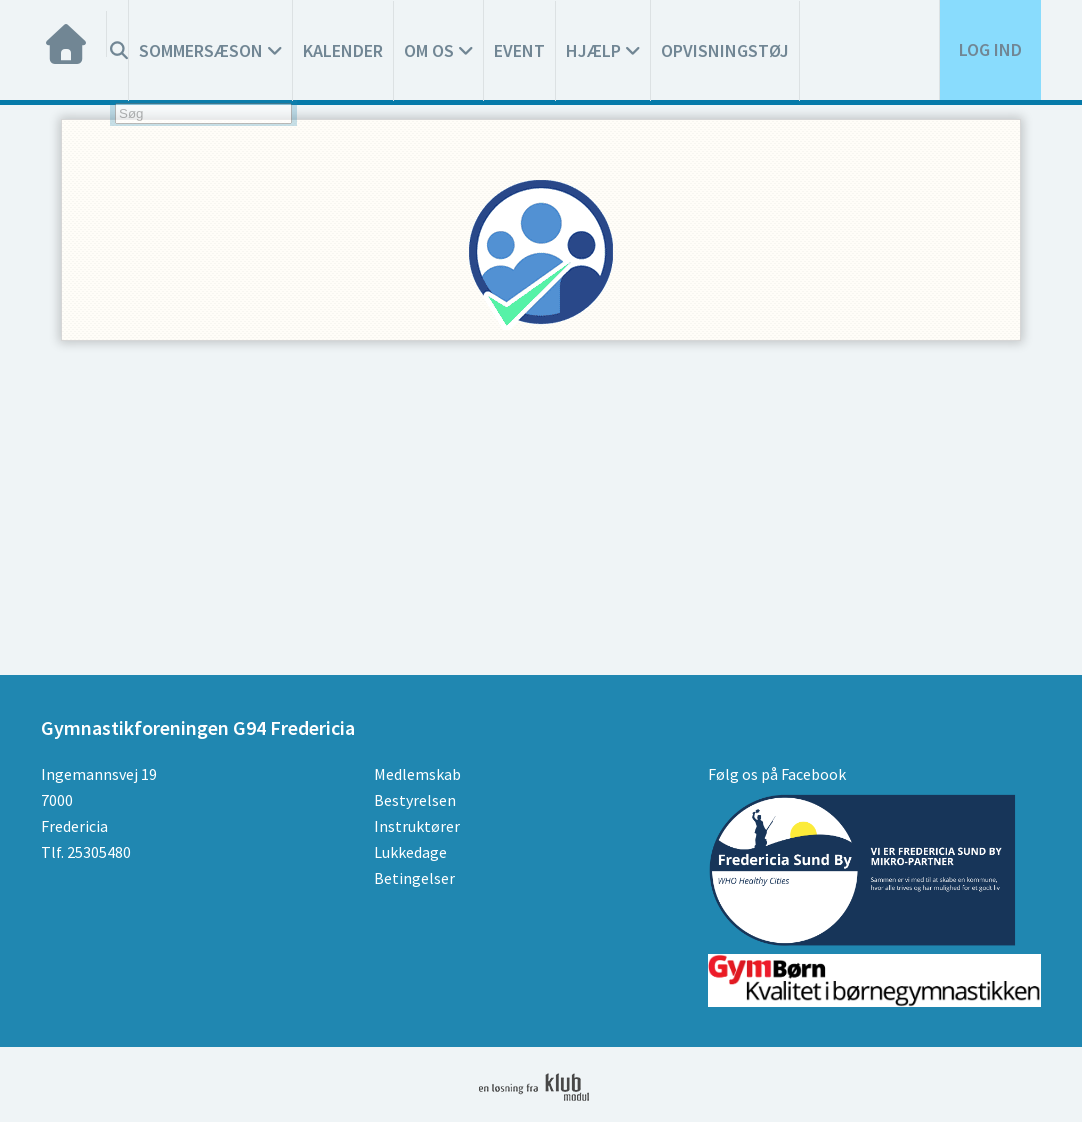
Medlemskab (417, 774)
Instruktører (417, 826)
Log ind (990, 49)
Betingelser (414, 878)
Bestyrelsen (415, 800)
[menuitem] (74, 34)
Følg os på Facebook (777, 774)
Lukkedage (410, 852)
